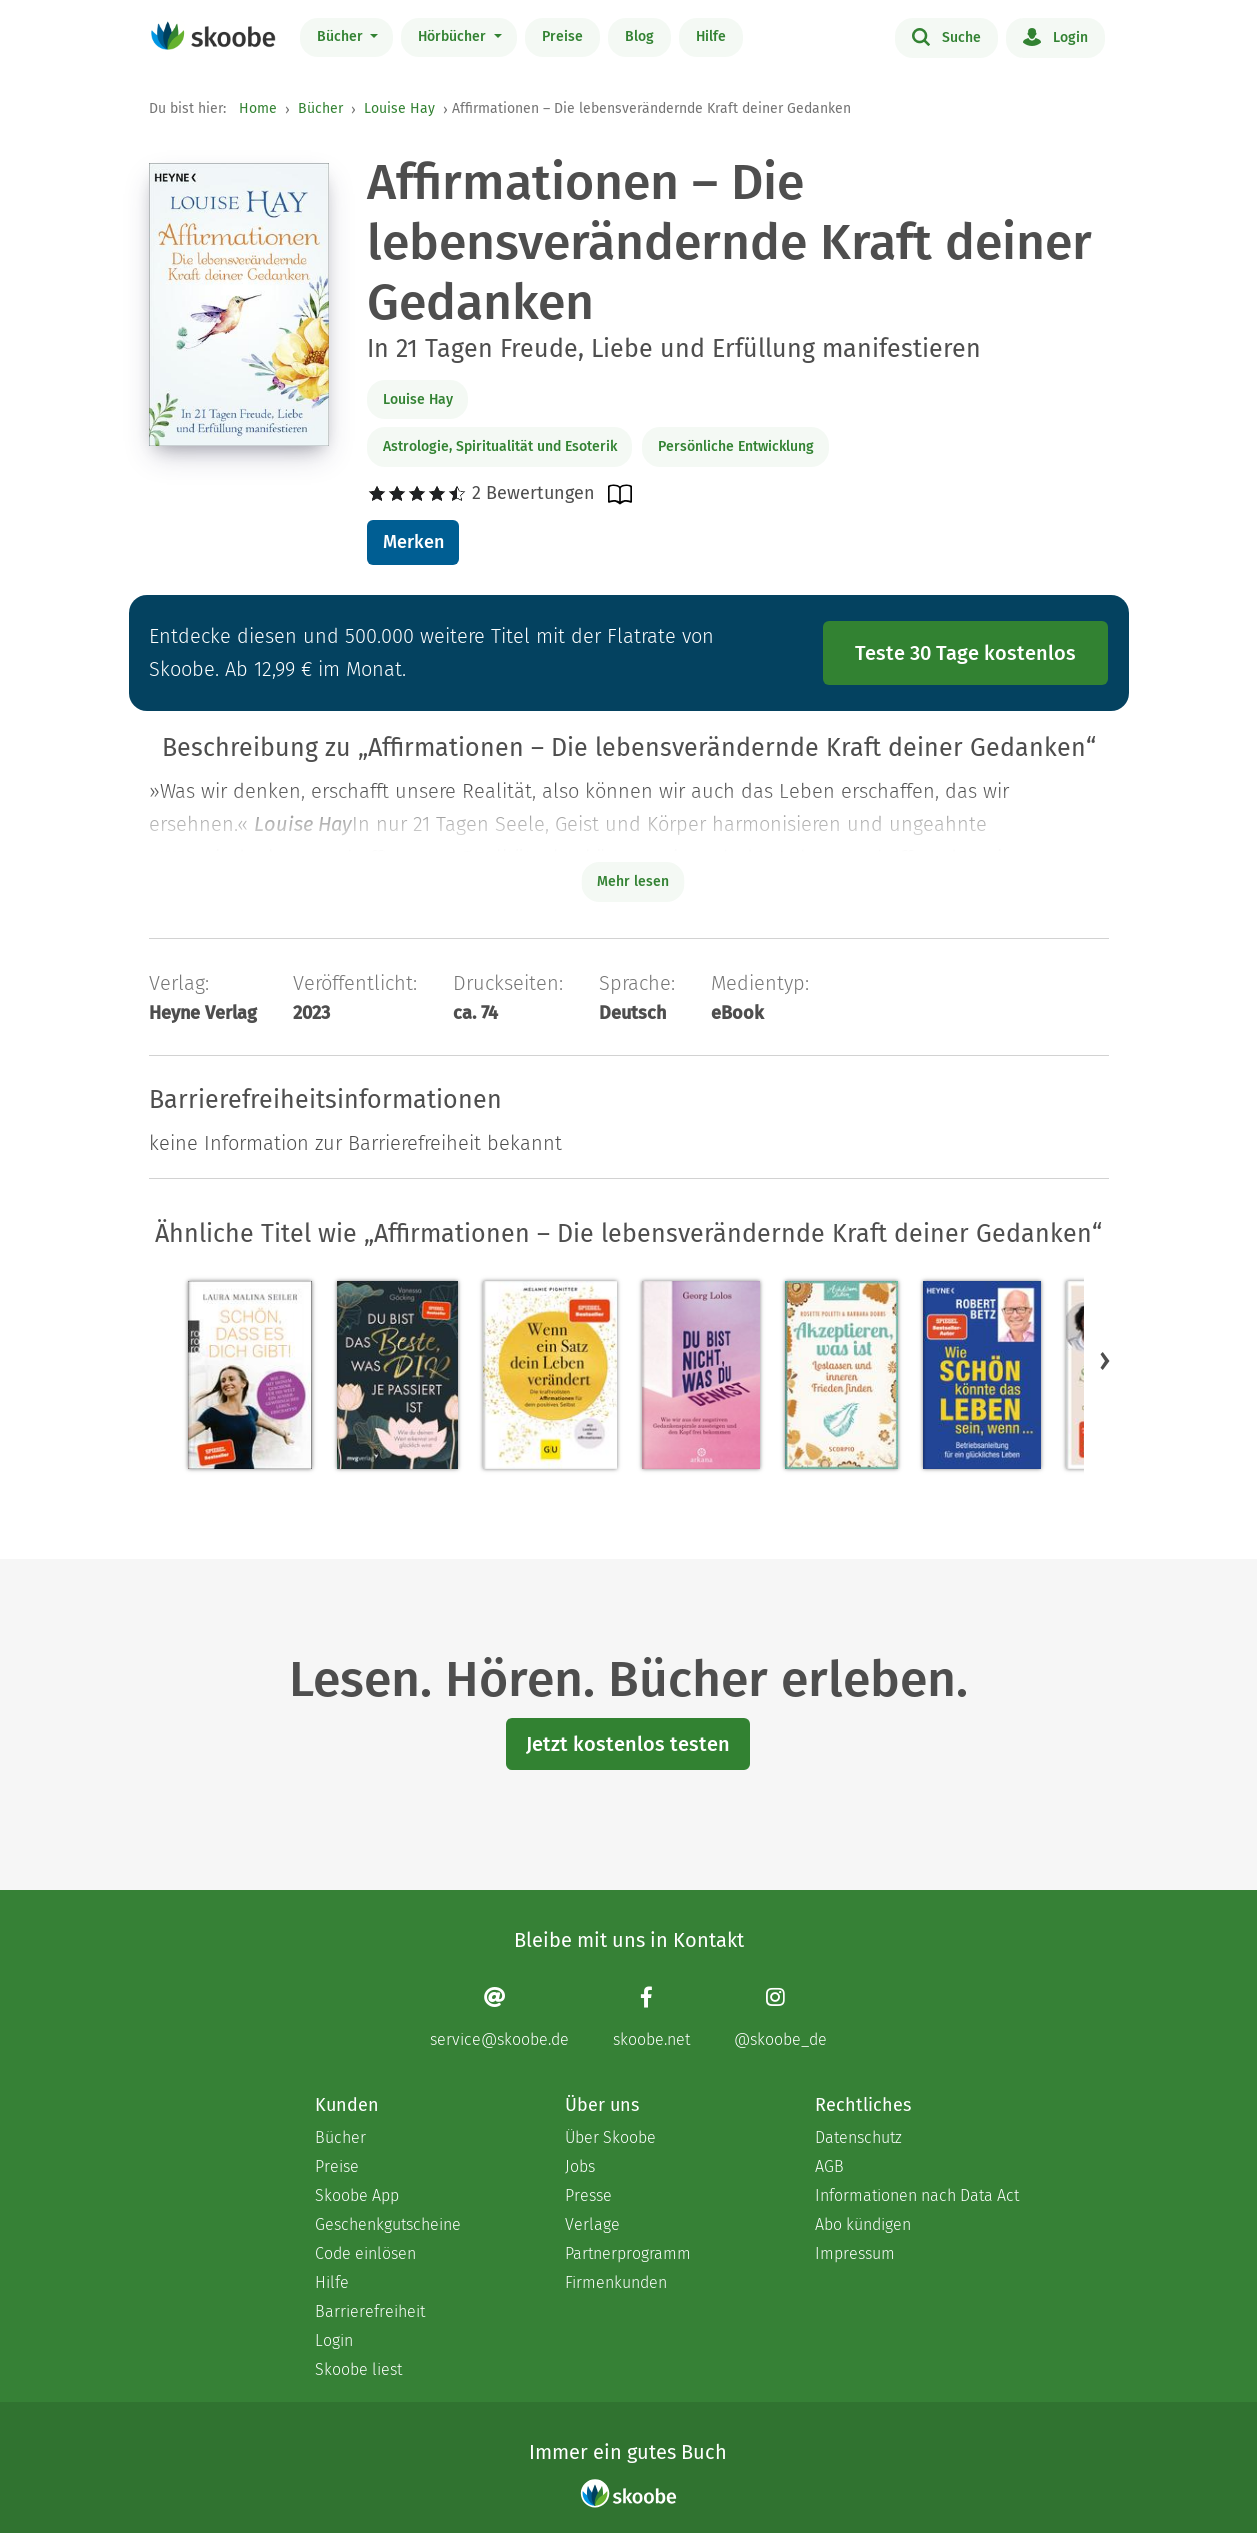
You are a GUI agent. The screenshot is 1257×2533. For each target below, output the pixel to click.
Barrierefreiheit (370, 2311)
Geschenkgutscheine (388, 2224)
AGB (829, 2166)
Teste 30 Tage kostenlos (965, 653)
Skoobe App (357, 2195)
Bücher (342, 36)
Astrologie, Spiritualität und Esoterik (500, 446)
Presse (588, 2195)
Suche (946, 36)
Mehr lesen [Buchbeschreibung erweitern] (633, 881)
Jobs (580, 2166)
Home (258, 108)
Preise (562, 36)
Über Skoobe (610, 2137)
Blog (639, 36)
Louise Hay (399, 108)
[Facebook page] (651, 2017)
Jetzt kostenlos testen (628, 1744)
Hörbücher (454, 36)
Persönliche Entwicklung (736, 446)
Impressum (855, 2253)
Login (1055, 36)
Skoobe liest (358, 2369)
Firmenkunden (616, 2282)
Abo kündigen (863, 2224)
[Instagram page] (780, 2017)
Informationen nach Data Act (917, 2195)
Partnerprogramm (628, 2253)
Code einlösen (365, 2253)
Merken (413, 542)
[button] (1105, 1361)
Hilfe (711, 36)
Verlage (592, 2224)
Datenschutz (858, 2137)
